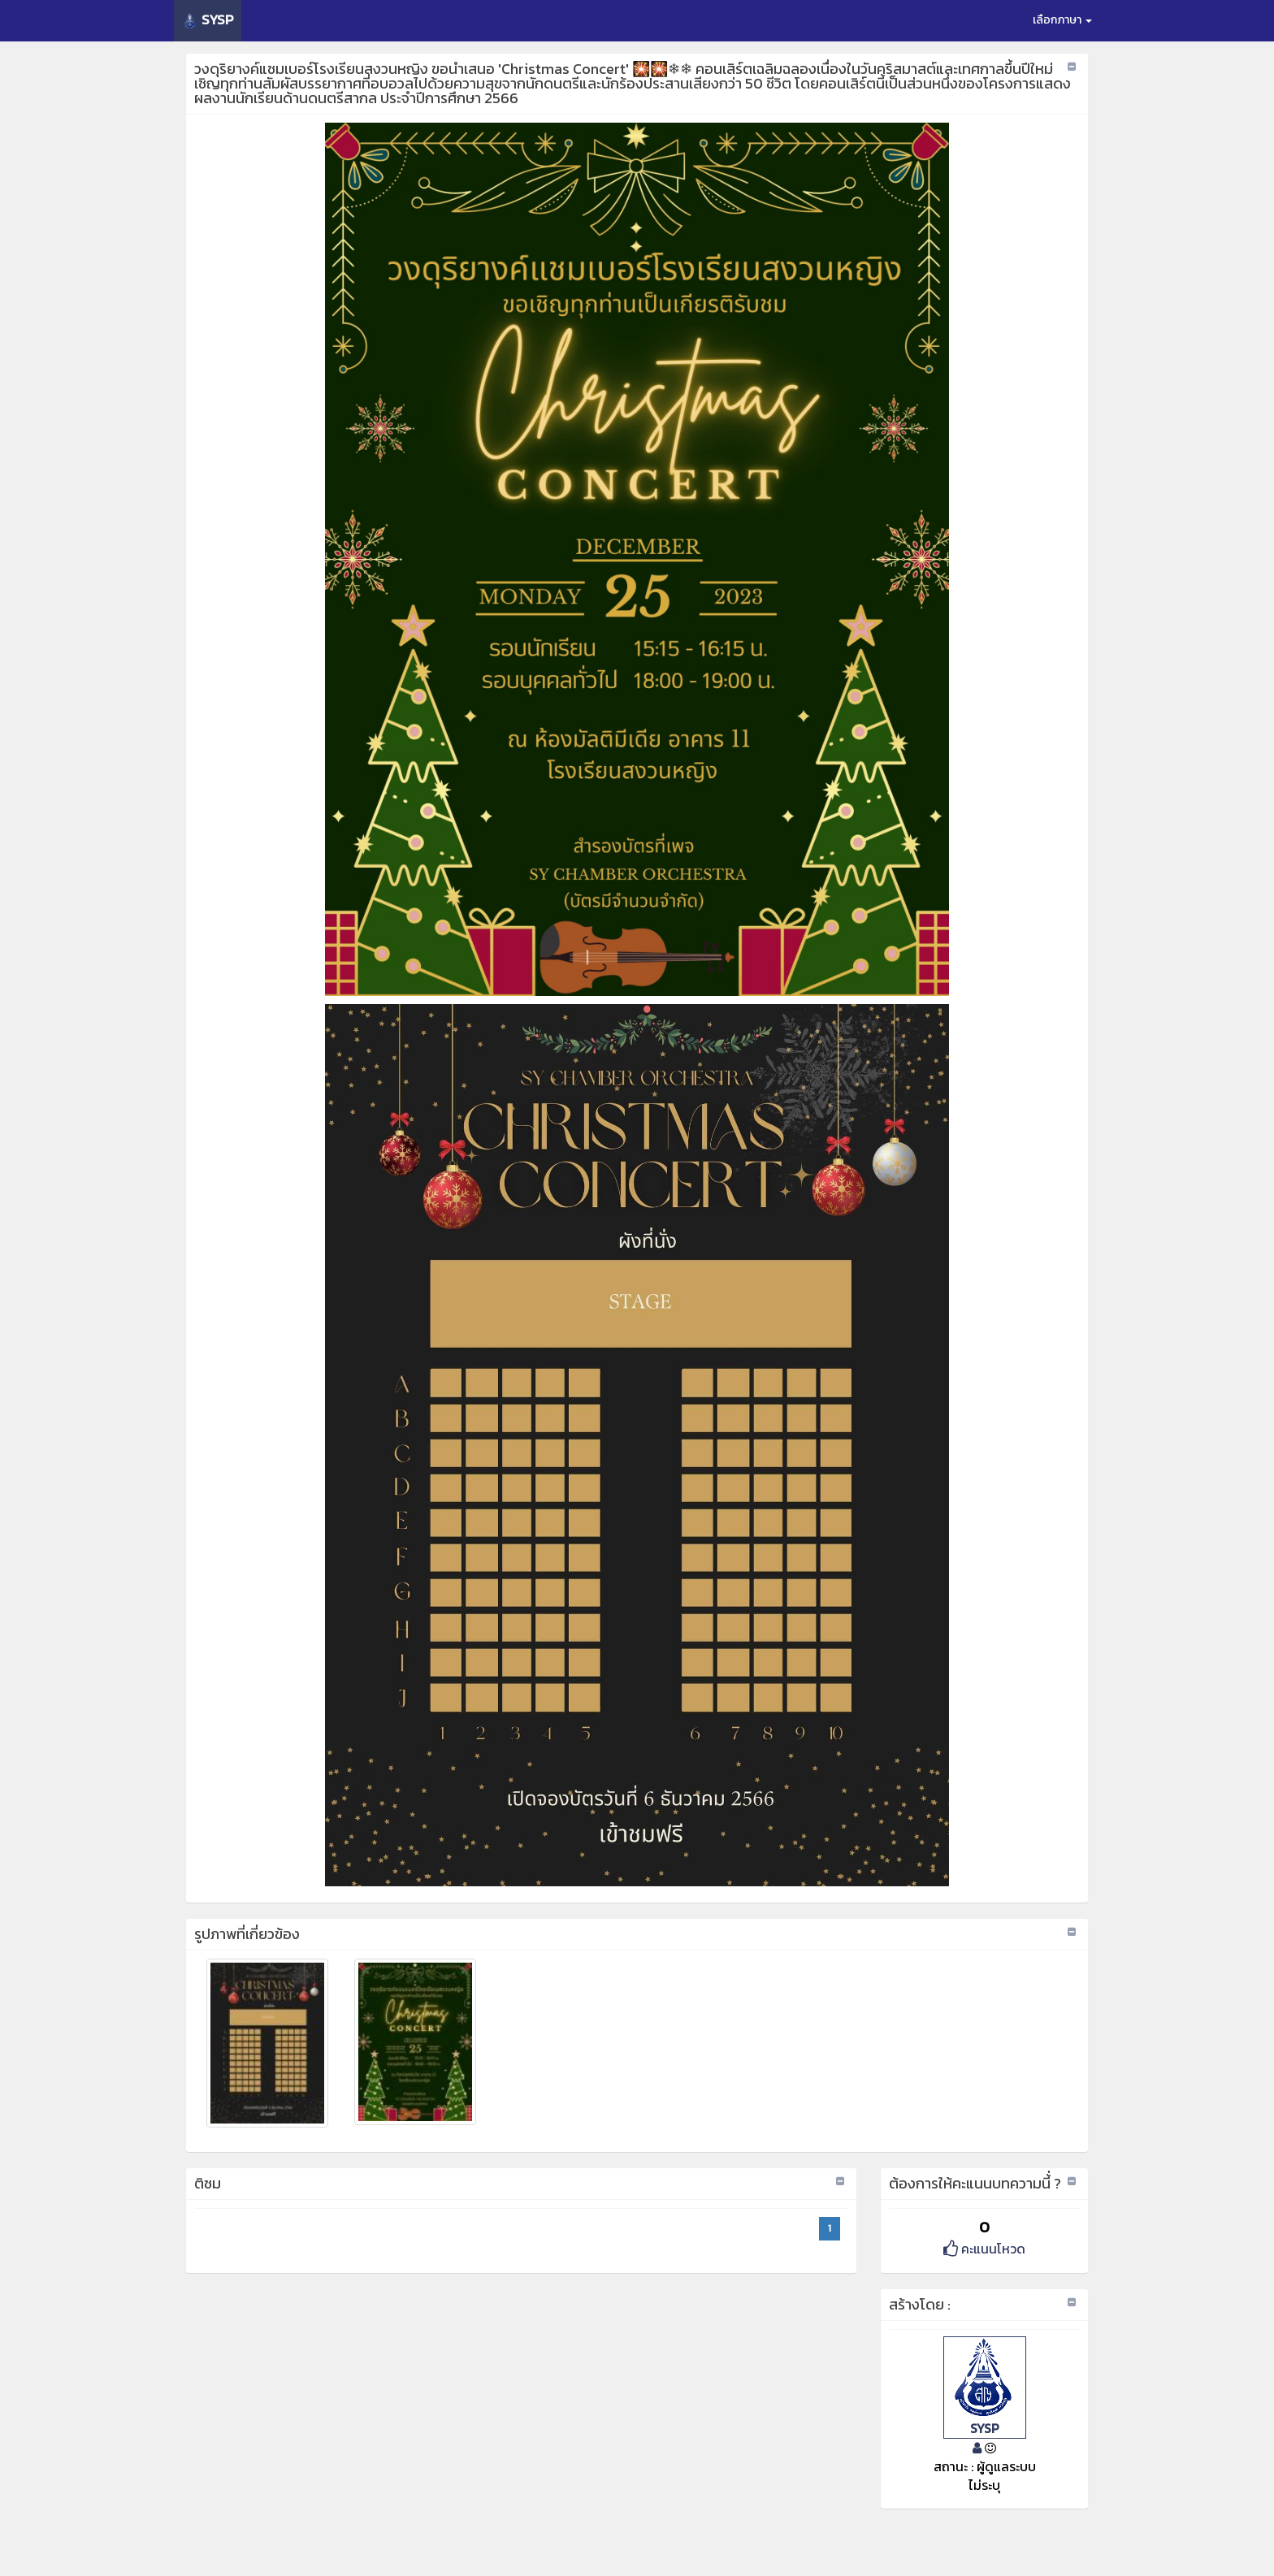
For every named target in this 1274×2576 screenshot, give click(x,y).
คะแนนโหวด (984, 2248)
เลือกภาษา (1062, 19)
